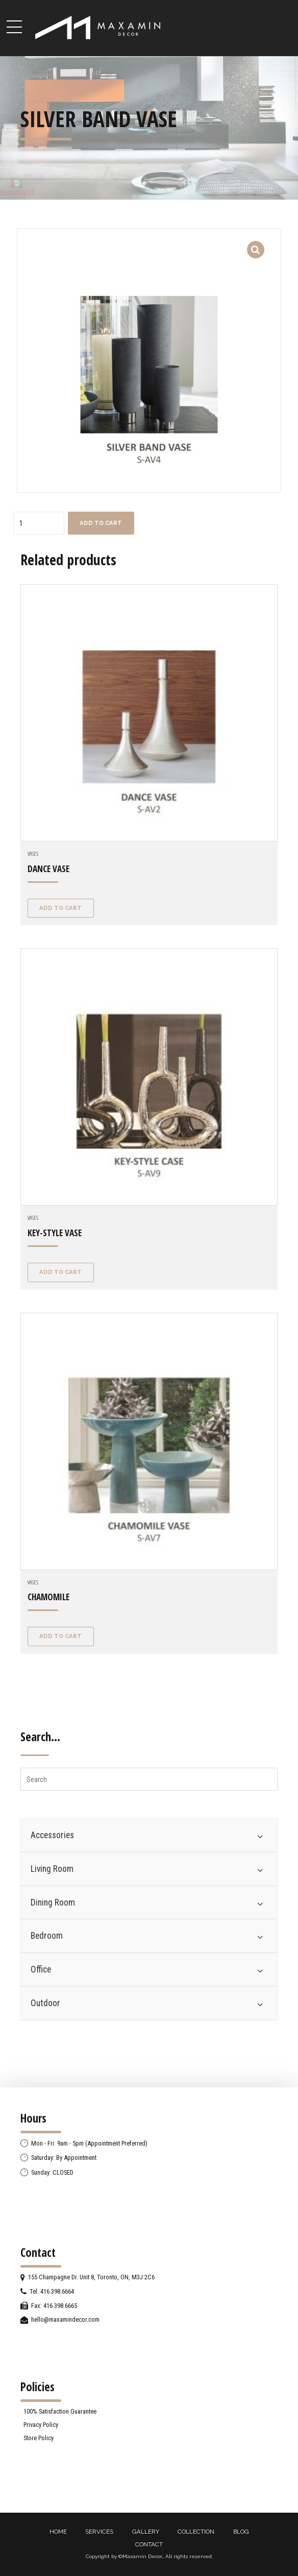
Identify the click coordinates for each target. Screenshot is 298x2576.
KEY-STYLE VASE (55, 1233)
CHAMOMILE (48, 1597)
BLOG (241, 2531)
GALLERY (145, 2531)
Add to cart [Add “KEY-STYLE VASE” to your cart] (60, 1271)
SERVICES (99, 2531)
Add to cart (101, 522)
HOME (58, 2531)
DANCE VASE (48, 869)
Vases (33, 853)
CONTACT (149, 2544)
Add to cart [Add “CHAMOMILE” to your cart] (60, 1636)
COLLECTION (196, 2531)
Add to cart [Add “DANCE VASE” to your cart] (60, 907)
